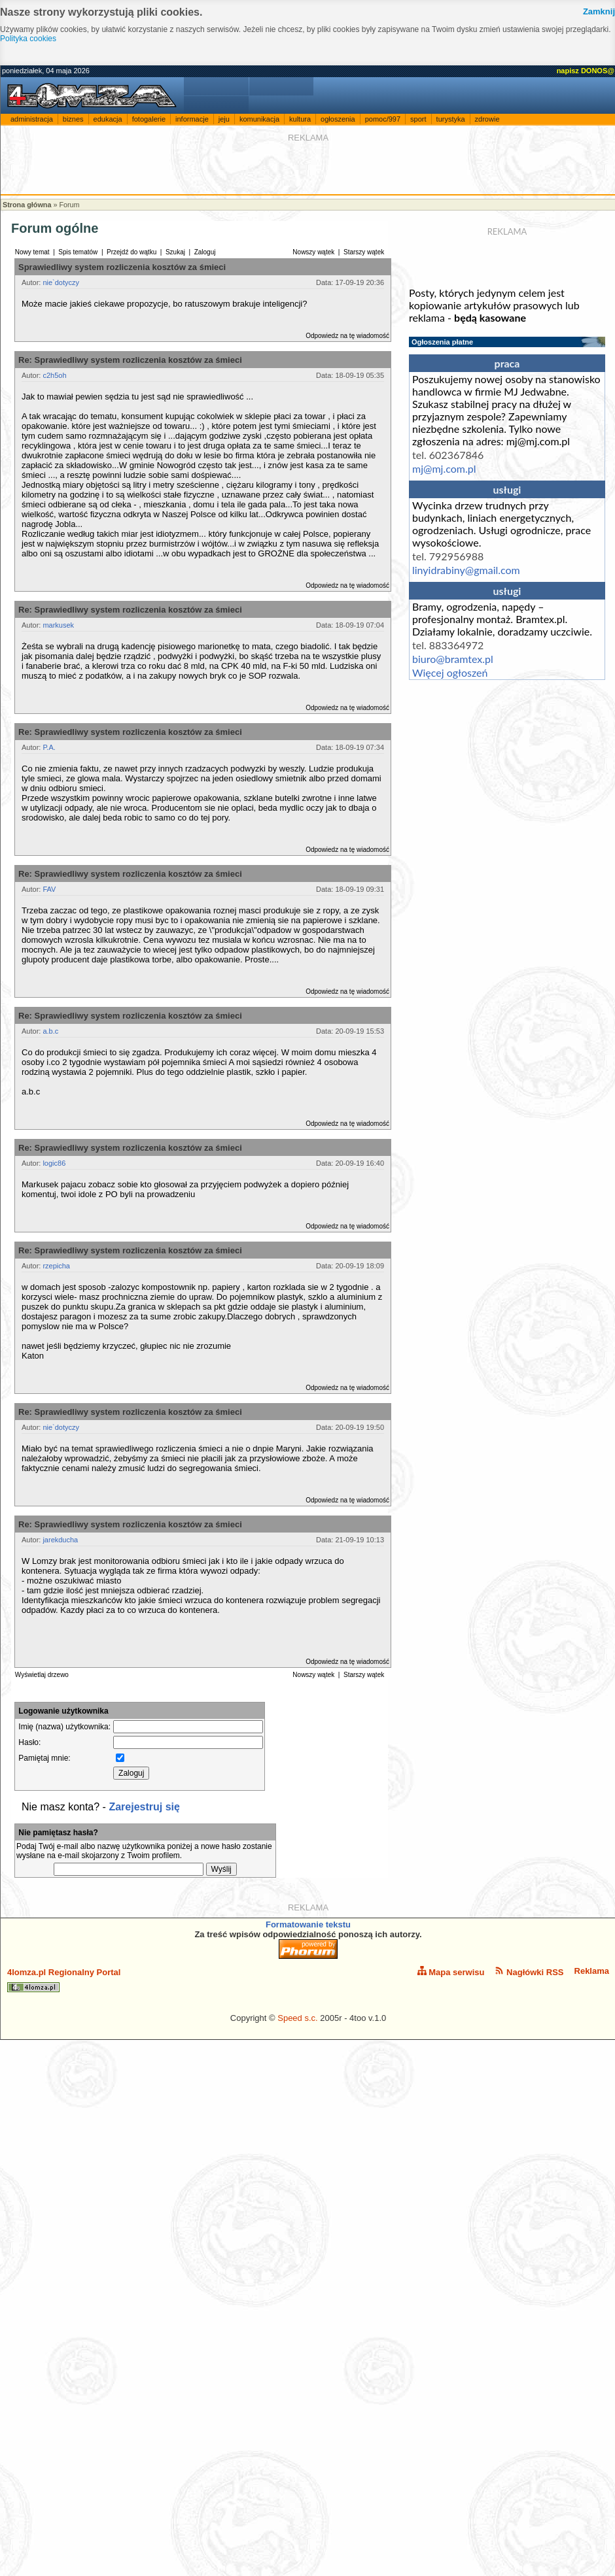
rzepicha (56, 1266)
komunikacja (259, 119)
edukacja (108, 119)
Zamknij (599, 11)
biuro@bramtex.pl (452, 658)
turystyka (450, 119)
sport (418, 119)
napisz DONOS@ (585, 71)
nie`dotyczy (61, 282)
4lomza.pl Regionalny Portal (63, 1979)
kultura (300, 119)
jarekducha (60, 1540)
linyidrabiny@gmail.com (466, 570)
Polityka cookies (28, 38)
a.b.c (50, 1031)
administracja (31, 119)
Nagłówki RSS (529, 1971)
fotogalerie (149, 119)
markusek (58, 625)
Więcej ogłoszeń (449, 672)
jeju (224, 119)
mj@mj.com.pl (444, 468)
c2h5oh (54, 375)
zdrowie (487, 119)
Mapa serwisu (451, 1971)
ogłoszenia (338, 119)
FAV (49, 889)
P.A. (49, 747)
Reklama (591, 1971)
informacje (192, 119)
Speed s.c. (297, 2018)
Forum (69, 205)
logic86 (54, 1163)
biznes (73, 119)
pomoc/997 (382, 119)
